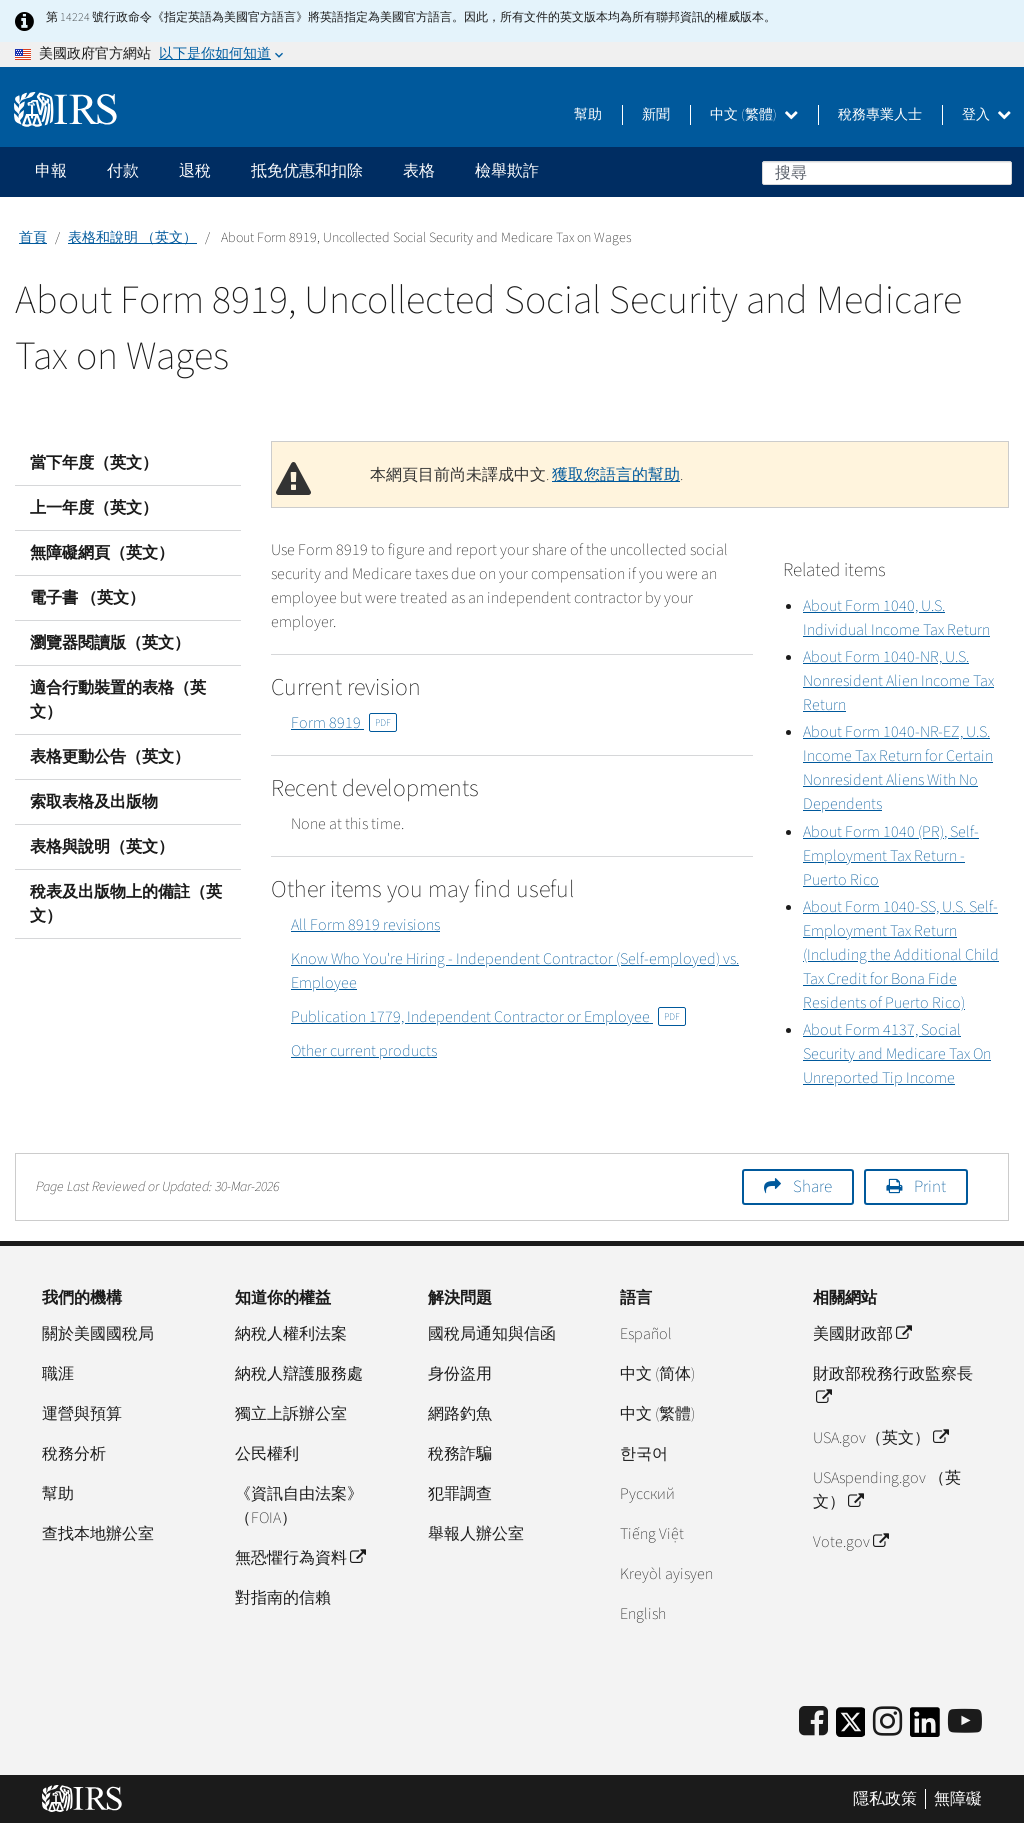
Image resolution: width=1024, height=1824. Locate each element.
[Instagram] (887, 1722)
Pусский (647, 1494)
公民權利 (267, 1454)
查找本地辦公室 (98, 1534)
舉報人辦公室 (476, 1534)
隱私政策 (885, 1799)
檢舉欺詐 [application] (507, 171)
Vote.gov (850, 1542)
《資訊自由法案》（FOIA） (299, 1506)
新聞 (656, 115)
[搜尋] (887, 173)
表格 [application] (419, 171)
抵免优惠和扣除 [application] (307, 171)
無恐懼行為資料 (300, 1558)
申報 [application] (51, 171)
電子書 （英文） (87, 598)
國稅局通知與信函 (492, 1334)
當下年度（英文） (94, 463)
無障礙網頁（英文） (102, 553)
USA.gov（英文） (880, 1438)
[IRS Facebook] (813, 1722)
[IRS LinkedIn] (925, 1728)
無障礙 (958, 1799)
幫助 (588, 115)
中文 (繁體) (754, 115)
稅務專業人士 (880, 115)
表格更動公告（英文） (110, 757)
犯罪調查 (460, 1494)
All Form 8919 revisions (365, 925)
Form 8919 (344, 723)
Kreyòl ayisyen (666, 1574)
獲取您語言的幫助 (616, 475)
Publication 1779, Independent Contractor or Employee (488, 1017)
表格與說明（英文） (102, 847)
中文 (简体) (657, 1374)
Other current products (364, 1051)
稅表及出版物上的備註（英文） (126, 904)
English (643, 1614)
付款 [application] (123, 171)
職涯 (58, 1374)
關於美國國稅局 (98, 1334)
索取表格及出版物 (94, 802)
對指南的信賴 (283, 1598)
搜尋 (996, 172)
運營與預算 (82, 1414)
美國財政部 (862, 1334)
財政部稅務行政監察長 (893, 1386)
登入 (986, 115)
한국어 (644, 1454)
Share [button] (812, 1187)
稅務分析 (74, 1454)
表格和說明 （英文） (132, 238)
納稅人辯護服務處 (299, 1374)
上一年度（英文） (94, 508)
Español (646, 1334)
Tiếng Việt (652, 1534)
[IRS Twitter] (851, 1728)
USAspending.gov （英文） (887, 1490)
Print (930, 1187)
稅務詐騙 (460, 1454)
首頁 (33, 238)
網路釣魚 (460, 1414)
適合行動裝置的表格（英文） (118, 700)
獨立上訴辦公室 (291, 1414)
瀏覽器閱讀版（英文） (110, 643)
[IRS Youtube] (965, 1722)
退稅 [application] (195, 171)
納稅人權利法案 (291, 1334)
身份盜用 (460, 1374)
